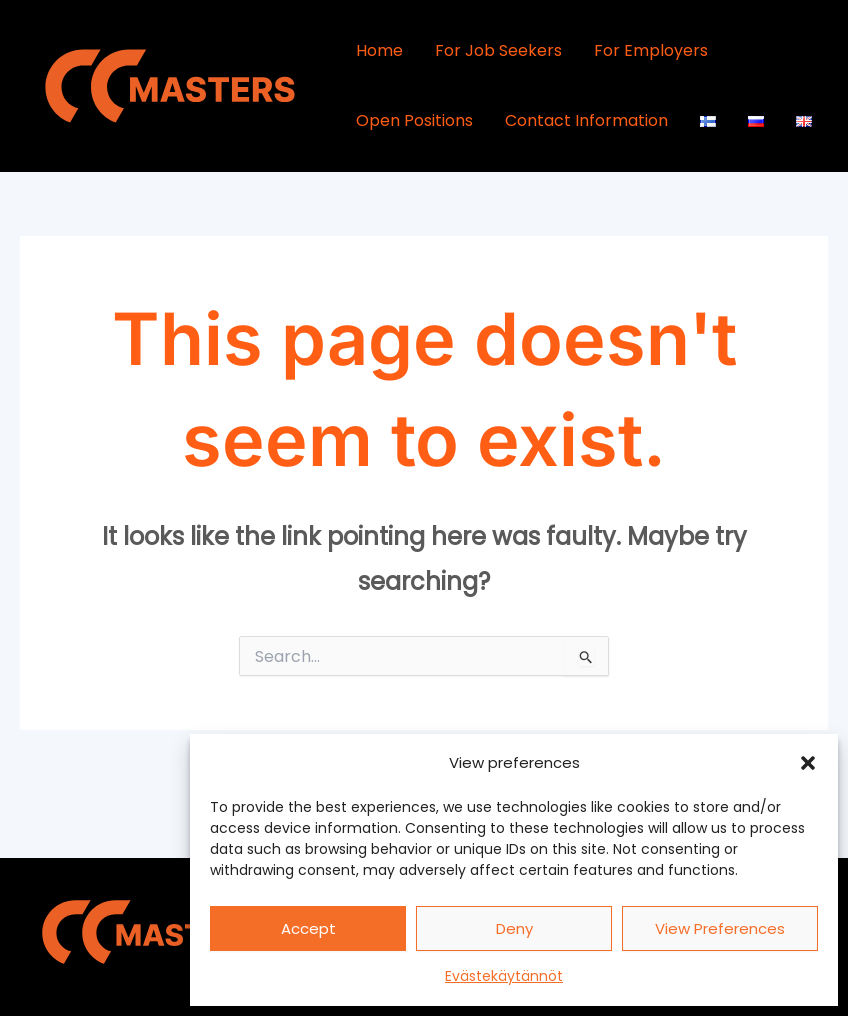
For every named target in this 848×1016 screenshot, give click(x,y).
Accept (308, 928)
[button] (808, 763)
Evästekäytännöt (504, 976)
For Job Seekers (498, 50)
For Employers (651, 50)
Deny (514, 928)
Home (379, 50)
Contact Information (586, 120)
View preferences (720, 928)
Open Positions (414, 120)
